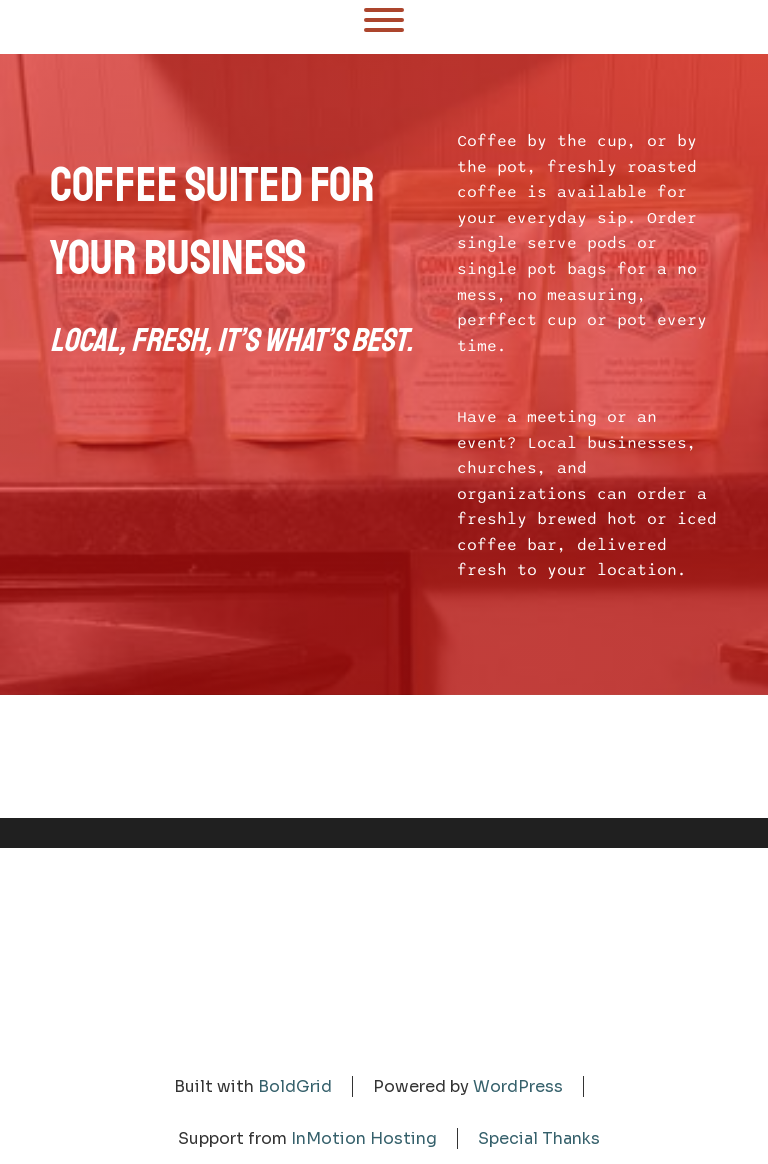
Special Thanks (539, 1138)
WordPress (518, 1086)
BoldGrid (295, 1086)
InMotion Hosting (364, 1138)
